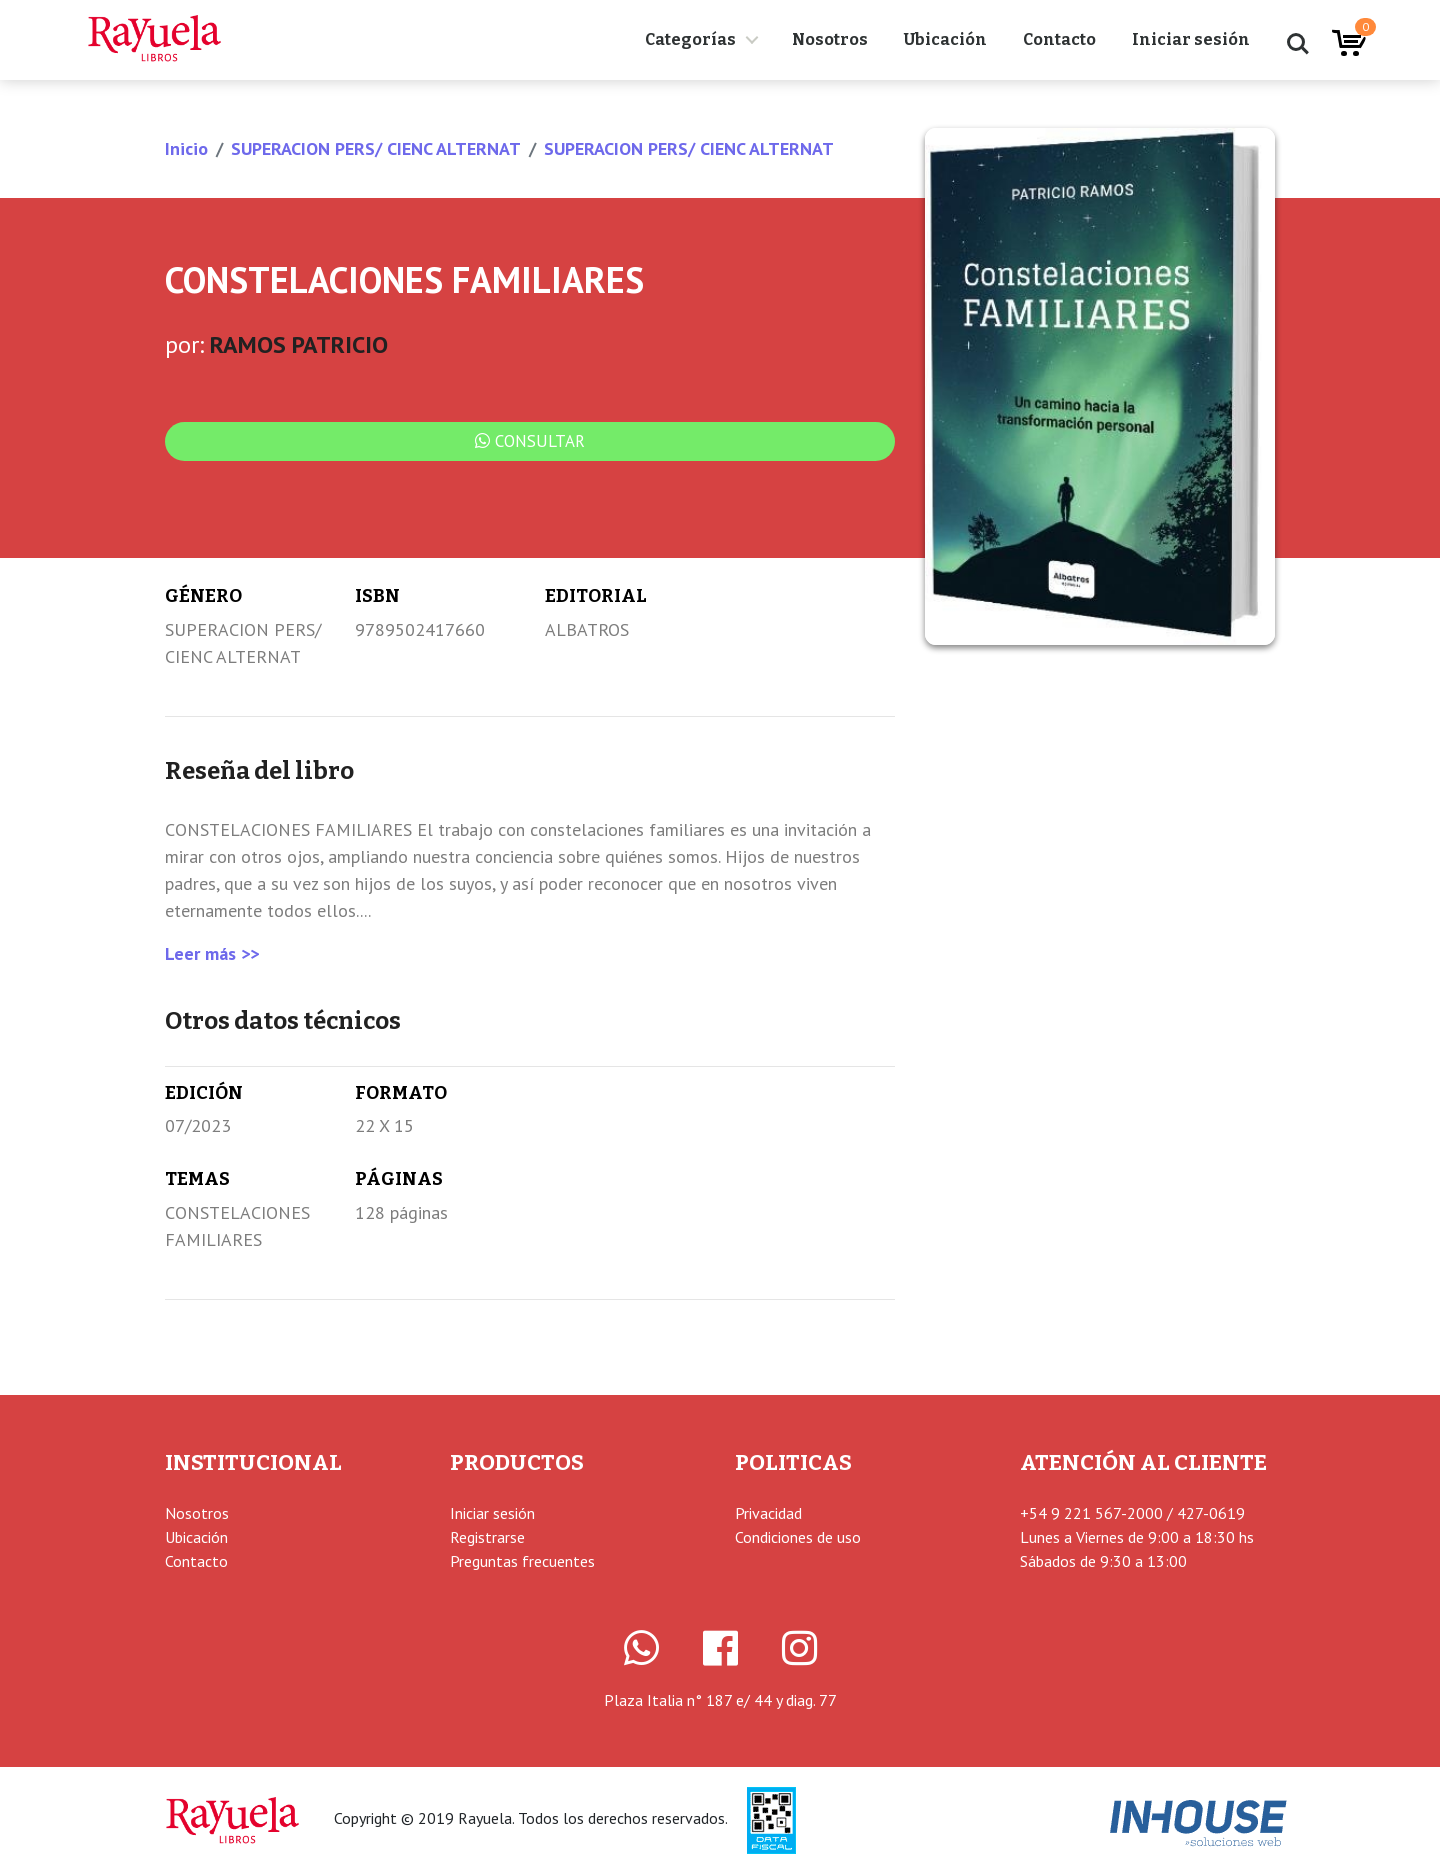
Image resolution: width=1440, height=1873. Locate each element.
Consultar (530, 441)
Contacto (1059, 39)
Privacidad (768, 1513)
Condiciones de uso (798, 1537)
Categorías (690, 39)
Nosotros (830, 39)
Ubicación (945, 39)
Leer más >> (212, 953)
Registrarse (487, 1537)
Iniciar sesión (1191, 39)
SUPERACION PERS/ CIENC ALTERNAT (376, 148)
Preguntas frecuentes (522, 1561)
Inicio (186, 148)
